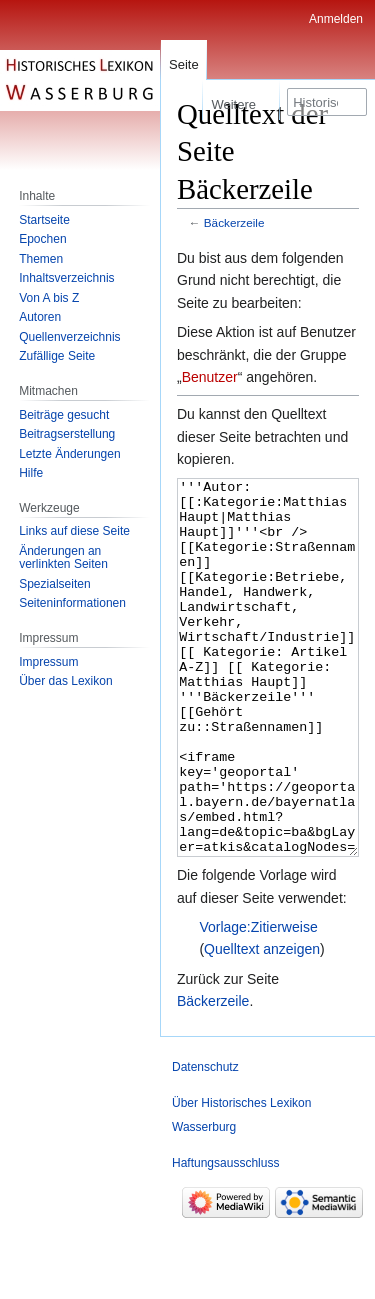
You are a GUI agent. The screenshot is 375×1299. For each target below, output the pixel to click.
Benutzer (210, 377)
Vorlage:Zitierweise (258, 1002)
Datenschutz (205, 1142)
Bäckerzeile (234, 222)
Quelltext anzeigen (262, 1024)
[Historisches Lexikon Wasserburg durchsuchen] (327, 102)
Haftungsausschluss (225, 1238)
